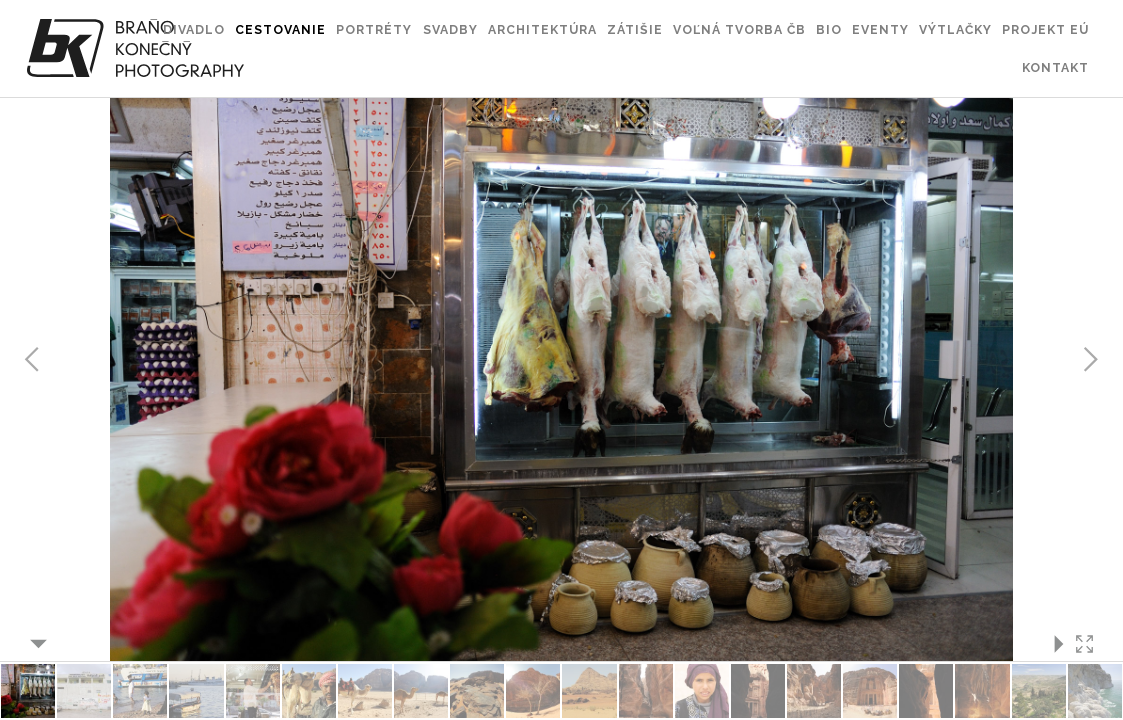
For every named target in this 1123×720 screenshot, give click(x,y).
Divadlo (194, 29)
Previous (33, 360)
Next (1090, 360)
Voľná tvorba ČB (739, 29)
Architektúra (542, 29)
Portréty (374, 29)
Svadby (450, 29)
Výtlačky (955, 29)
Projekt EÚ (1045, 29)
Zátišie (635, 29)
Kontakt (1055, 67)
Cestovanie (280, 29)
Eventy (880, 29)
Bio (829, 29)
